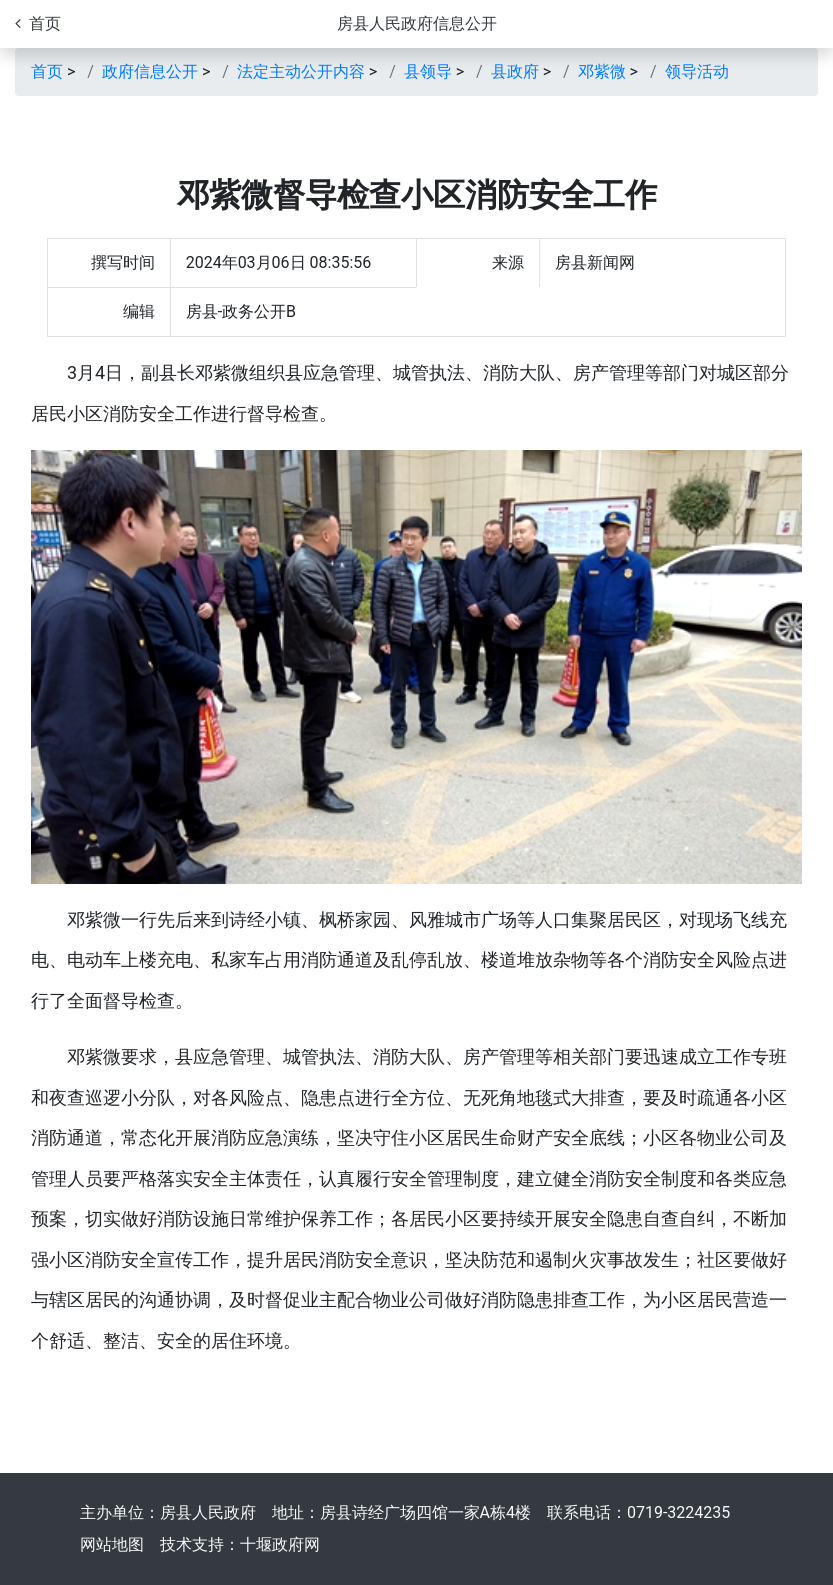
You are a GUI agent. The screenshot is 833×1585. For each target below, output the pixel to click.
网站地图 (112, 1544)
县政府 (515, 71)
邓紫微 (602, 71)
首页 (47, 71)
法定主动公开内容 (301, 71)
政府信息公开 (150, 71)
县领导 (428, 71)
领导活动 (697, 71)
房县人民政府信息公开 (417, 23)
